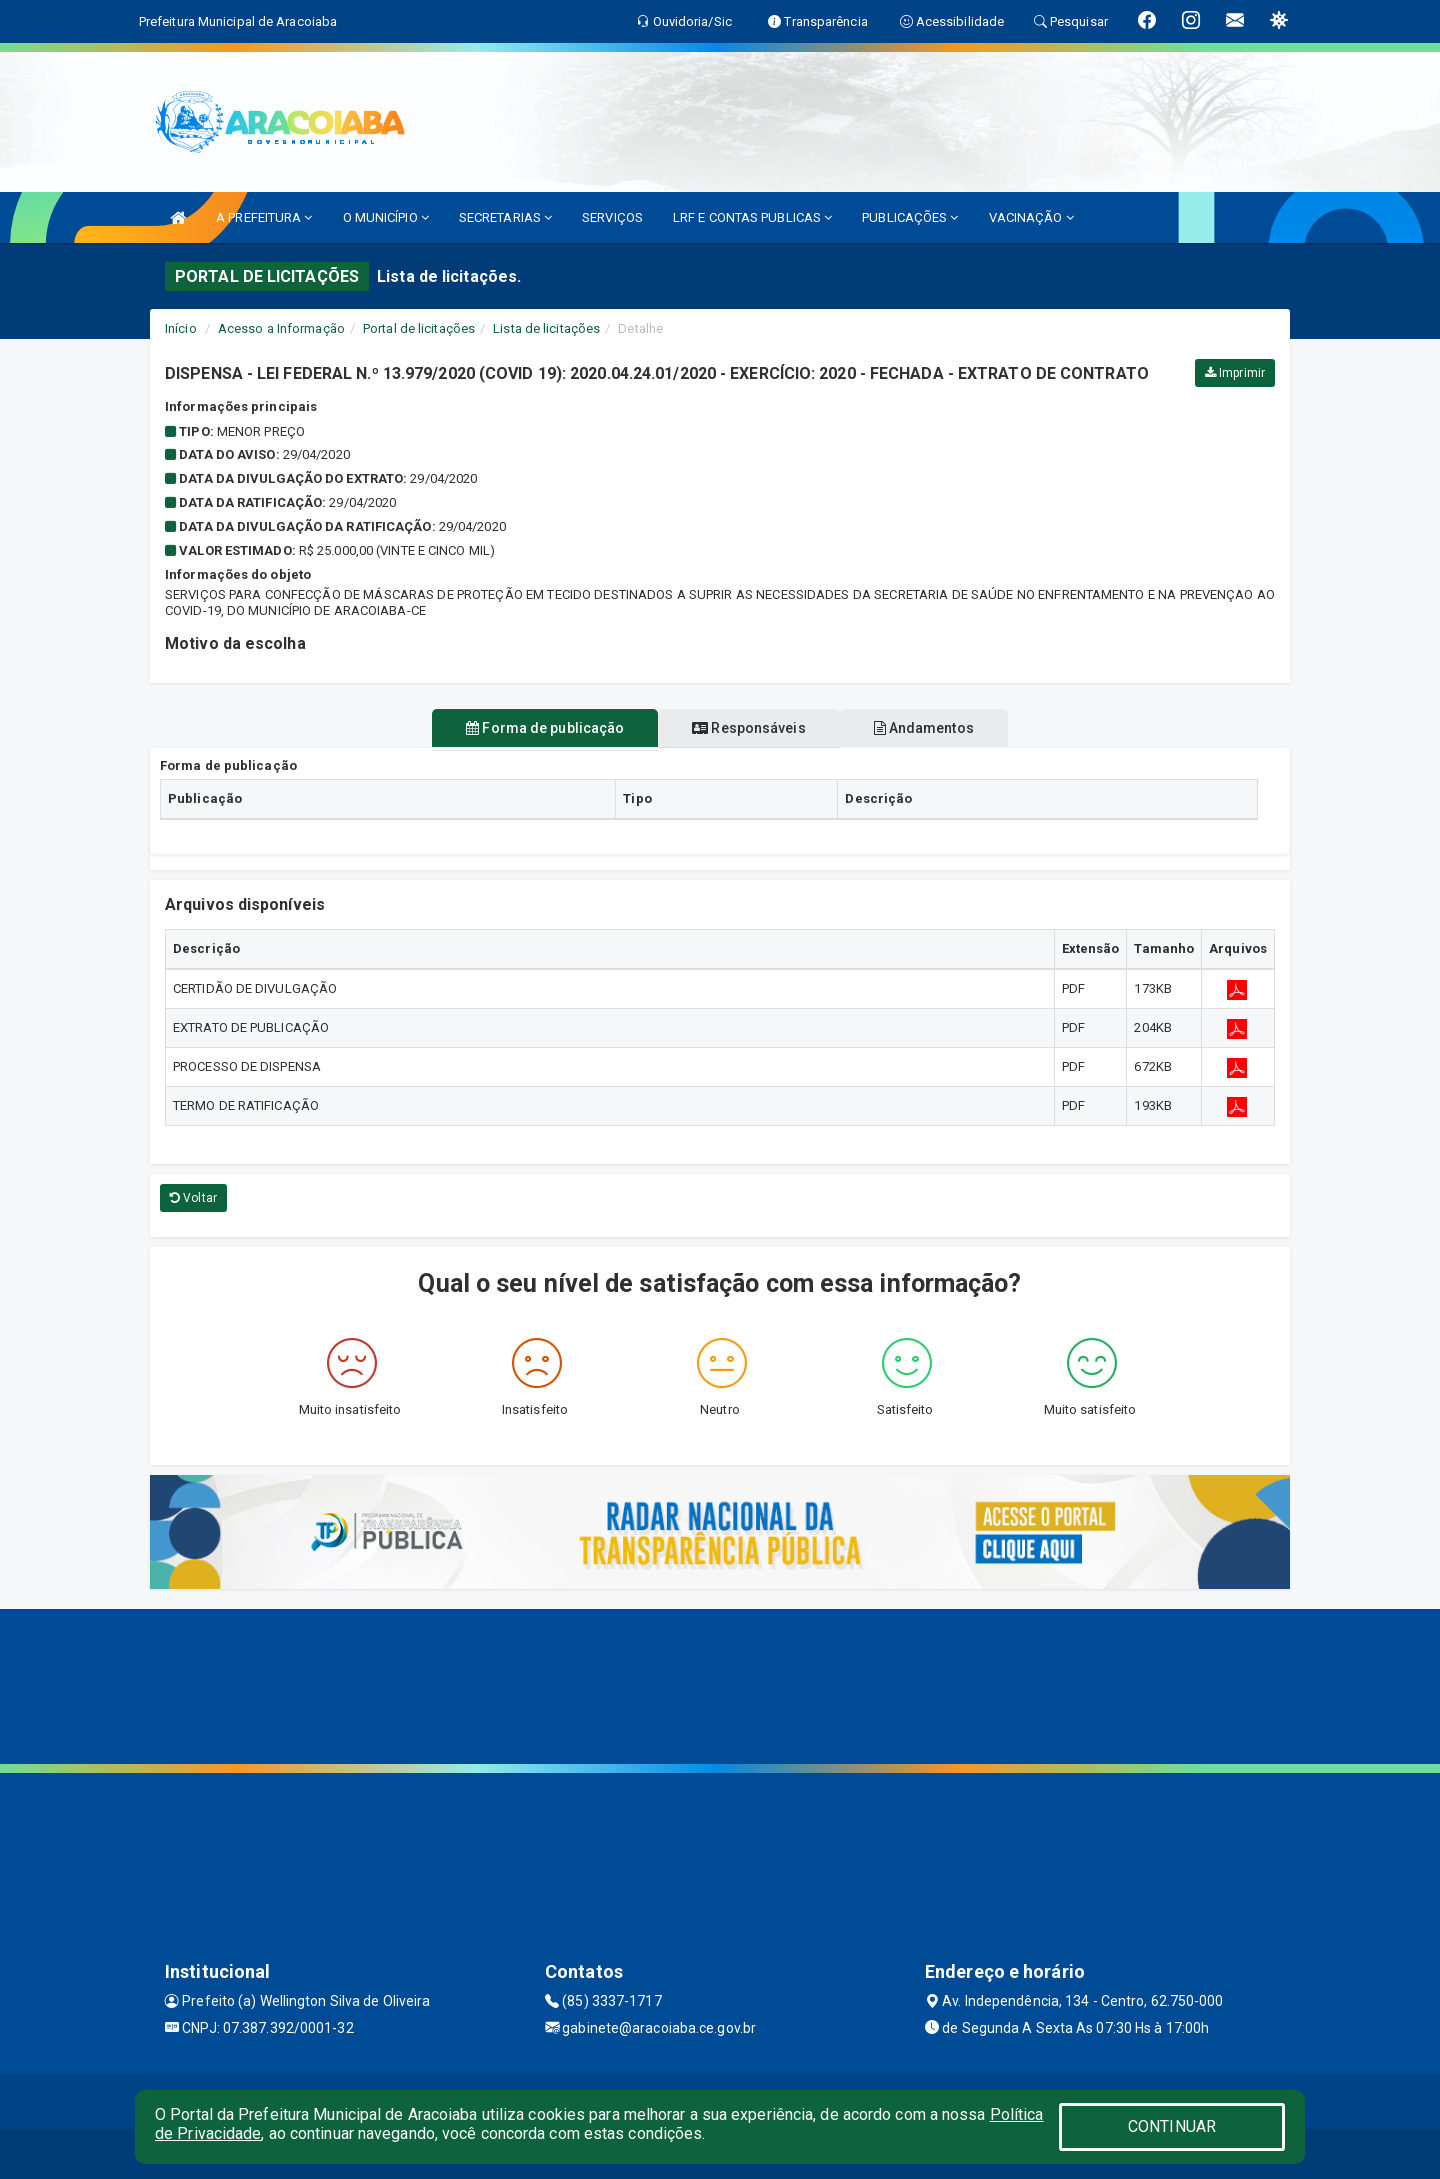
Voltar (193, 1198)
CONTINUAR (1172, 2126)
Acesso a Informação (281, 328)
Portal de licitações (419, 328)
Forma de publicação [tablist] (529, 728)
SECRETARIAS (505, 217)
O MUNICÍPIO (386, 217)
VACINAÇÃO (1031, 217)
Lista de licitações (546, 328)
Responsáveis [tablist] (748, 728)
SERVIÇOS (612, 217)
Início (181, 328)
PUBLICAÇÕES (910, 217)
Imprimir (1235, 373)
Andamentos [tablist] (940, 728)
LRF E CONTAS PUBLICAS (752, 217)
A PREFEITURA (264, 217)
